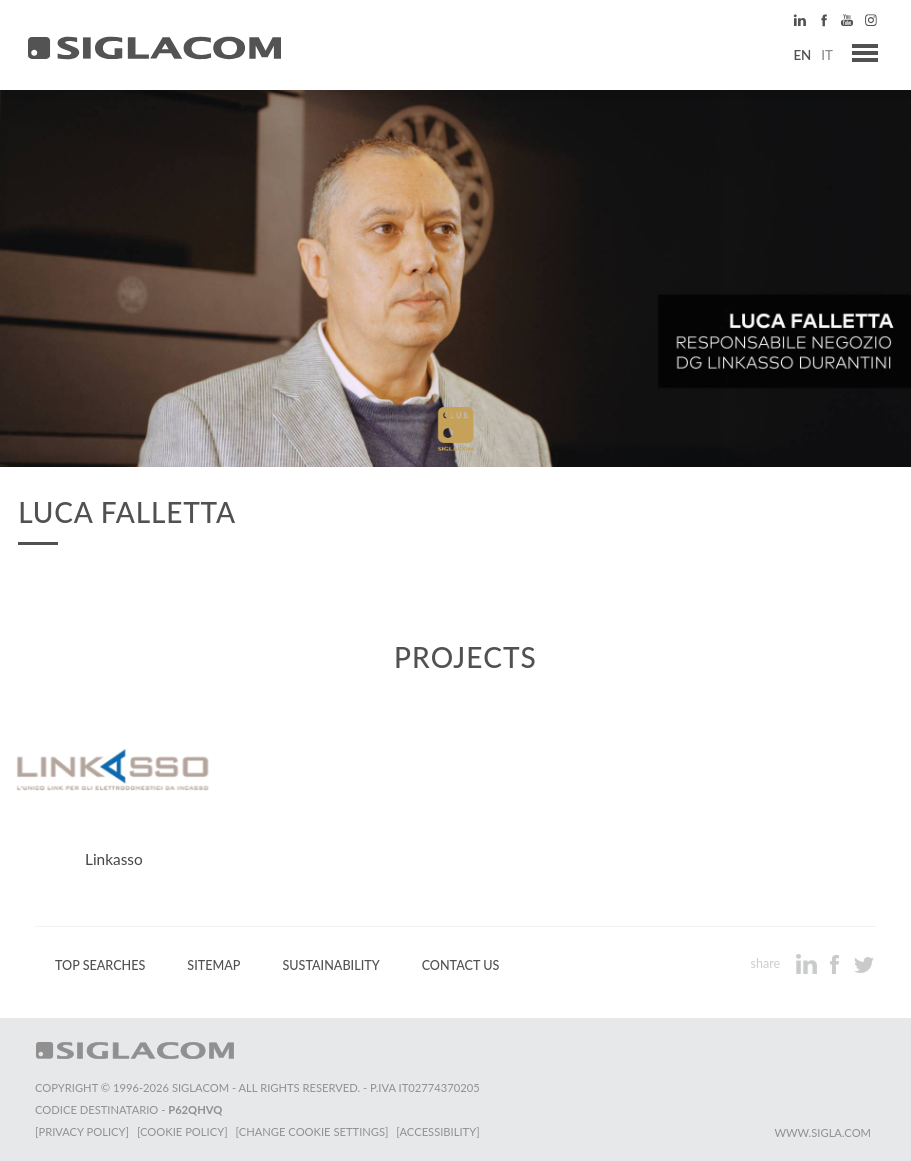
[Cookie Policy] (182, 1131)
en (802, 55)
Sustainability (330, 965)
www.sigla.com (822, 1132)
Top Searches (100, 965)
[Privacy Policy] (82, 1131)
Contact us (461, 965)
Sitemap (213, 965)
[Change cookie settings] (312, 1131)
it (827, 55)
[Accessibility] (437, 1131)
